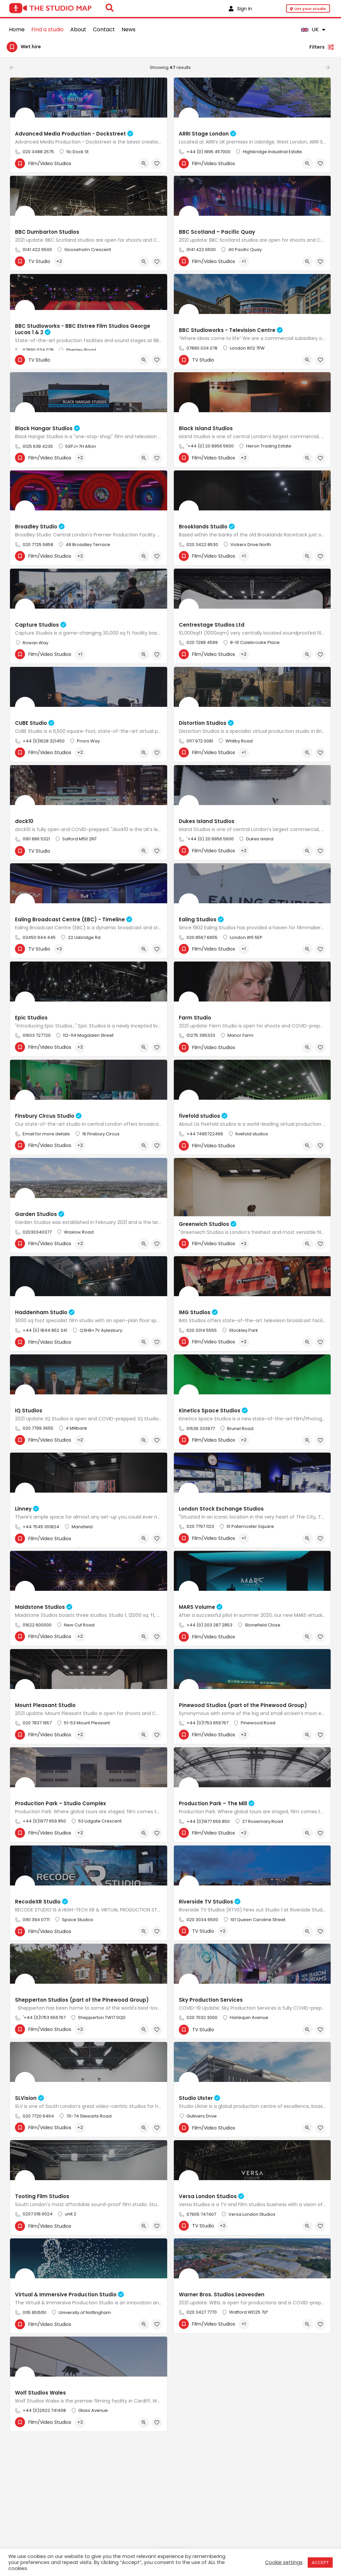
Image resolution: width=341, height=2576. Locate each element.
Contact (104, 29)
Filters (321, 47)
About (78, 29)
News (129, 29)
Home (17, 29)
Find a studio (47, 29)
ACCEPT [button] (320, 2562)
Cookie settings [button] (284, 2562)
